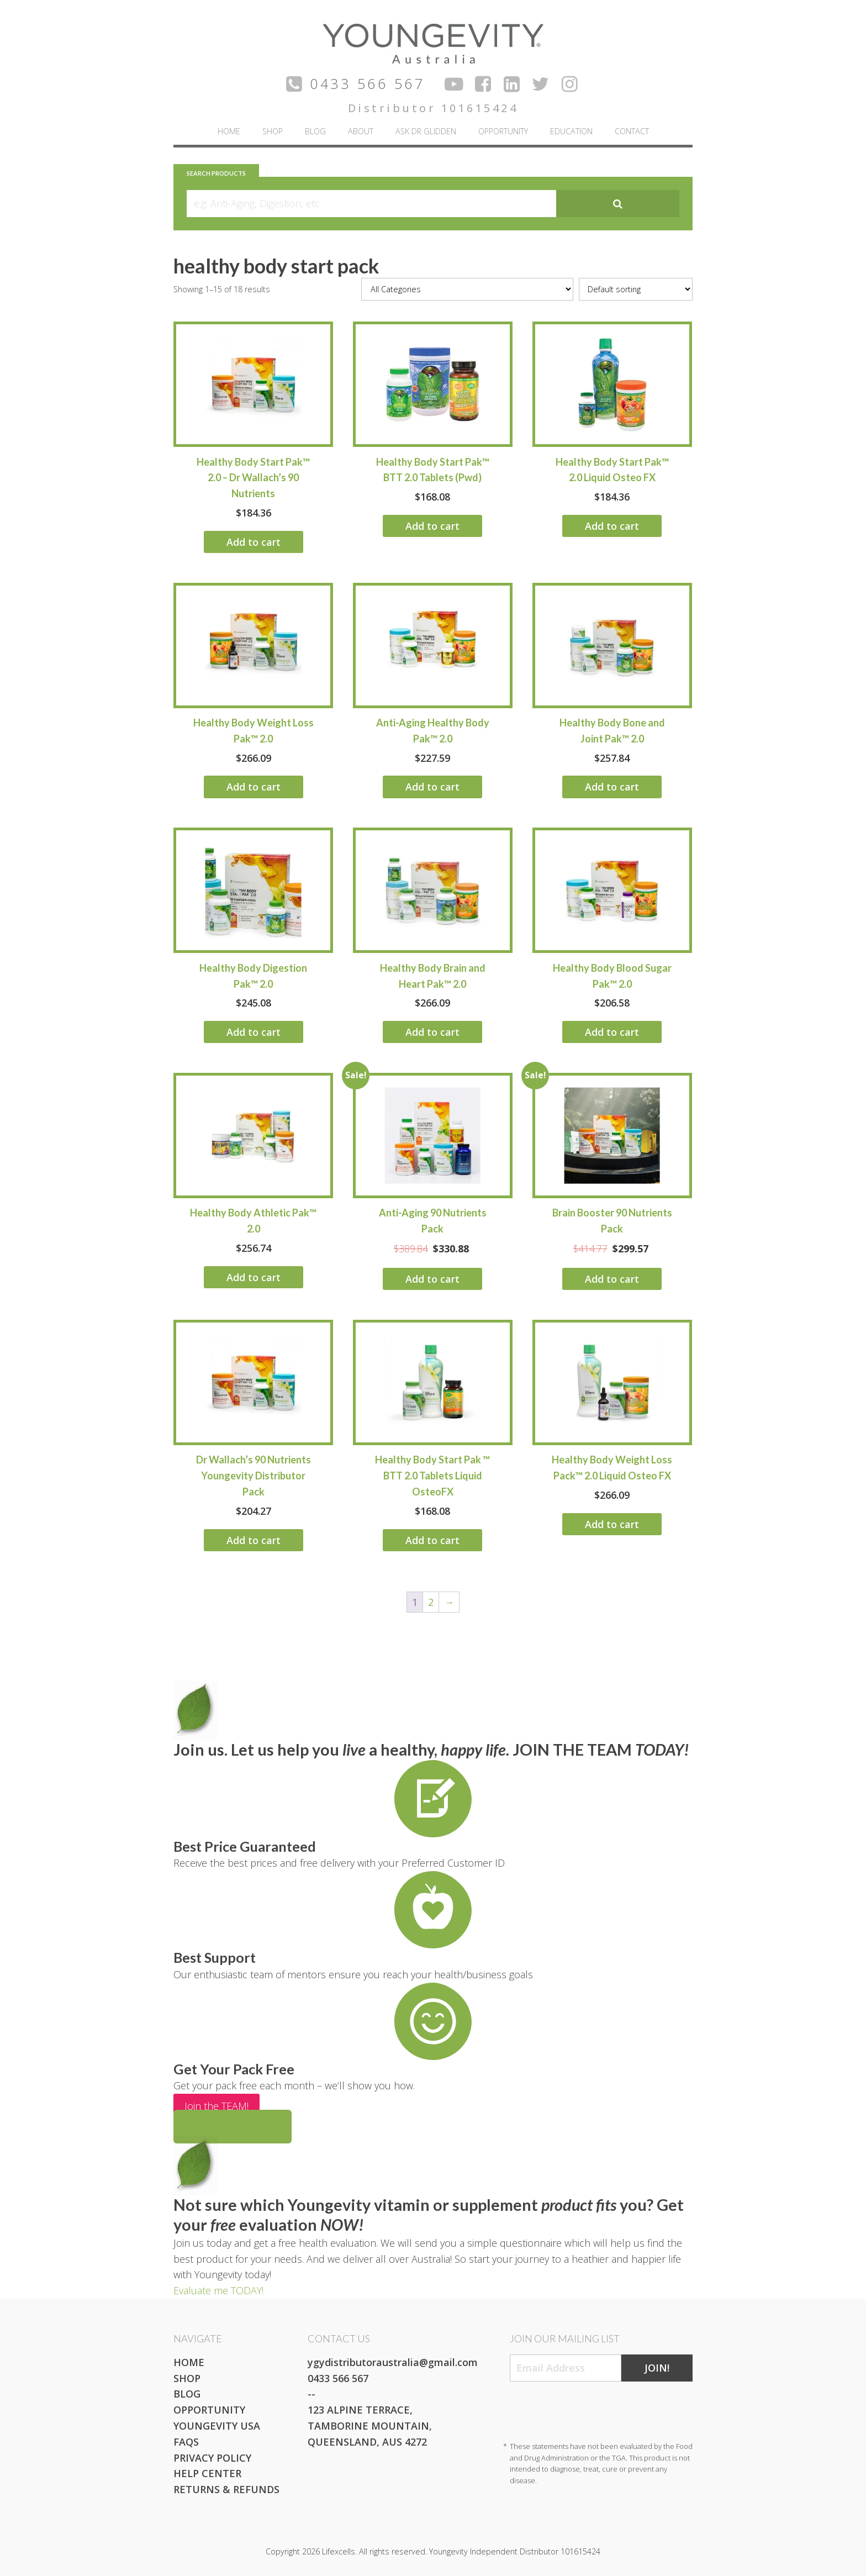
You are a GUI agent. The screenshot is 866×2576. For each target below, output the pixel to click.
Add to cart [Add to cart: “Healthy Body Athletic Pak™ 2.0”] (253, 1277)
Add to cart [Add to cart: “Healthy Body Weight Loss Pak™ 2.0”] (253, 786)
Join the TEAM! (216, 2106)
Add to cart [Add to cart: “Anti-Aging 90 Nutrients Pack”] (432, 1279)
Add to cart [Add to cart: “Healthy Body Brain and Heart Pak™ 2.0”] (432, 1032)
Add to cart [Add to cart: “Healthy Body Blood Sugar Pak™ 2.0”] (612, 1032)
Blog (315, 131)
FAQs (186, 2441)
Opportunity (503, 131)
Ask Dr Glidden (425, 131)
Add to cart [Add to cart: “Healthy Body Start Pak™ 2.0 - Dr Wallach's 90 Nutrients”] (253, 542)
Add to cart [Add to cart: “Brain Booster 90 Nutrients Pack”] (612, 1279)
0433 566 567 (338, 2378)
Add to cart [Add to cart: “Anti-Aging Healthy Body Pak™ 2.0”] (432, 786)
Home (229, 131)
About (360, 131)
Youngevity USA (216, 2425)
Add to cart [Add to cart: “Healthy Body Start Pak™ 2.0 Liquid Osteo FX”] (612, 526)
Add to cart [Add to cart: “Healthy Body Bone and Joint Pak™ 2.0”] (612, 786)
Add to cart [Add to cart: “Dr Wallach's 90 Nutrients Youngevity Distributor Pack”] (253, 1540)
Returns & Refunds (226, 2489)
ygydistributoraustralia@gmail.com (393, 2362)
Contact (632, 131)
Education (571, 131)
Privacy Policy (212, 2457)
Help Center (207, 2473)
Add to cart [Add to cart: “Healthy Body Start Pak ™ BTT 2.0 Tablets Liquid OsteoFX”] (432, 1540)
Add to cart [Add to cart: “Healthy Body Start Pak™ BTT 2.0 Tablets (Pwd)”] (432, 526)
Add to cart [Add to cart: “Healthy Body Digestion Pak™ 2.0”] (253, 1032)
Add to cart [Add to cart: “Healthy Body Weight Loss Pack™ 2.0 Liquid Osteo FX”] (612, 1524)
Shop (272, 131)
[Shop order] (636, 289)
